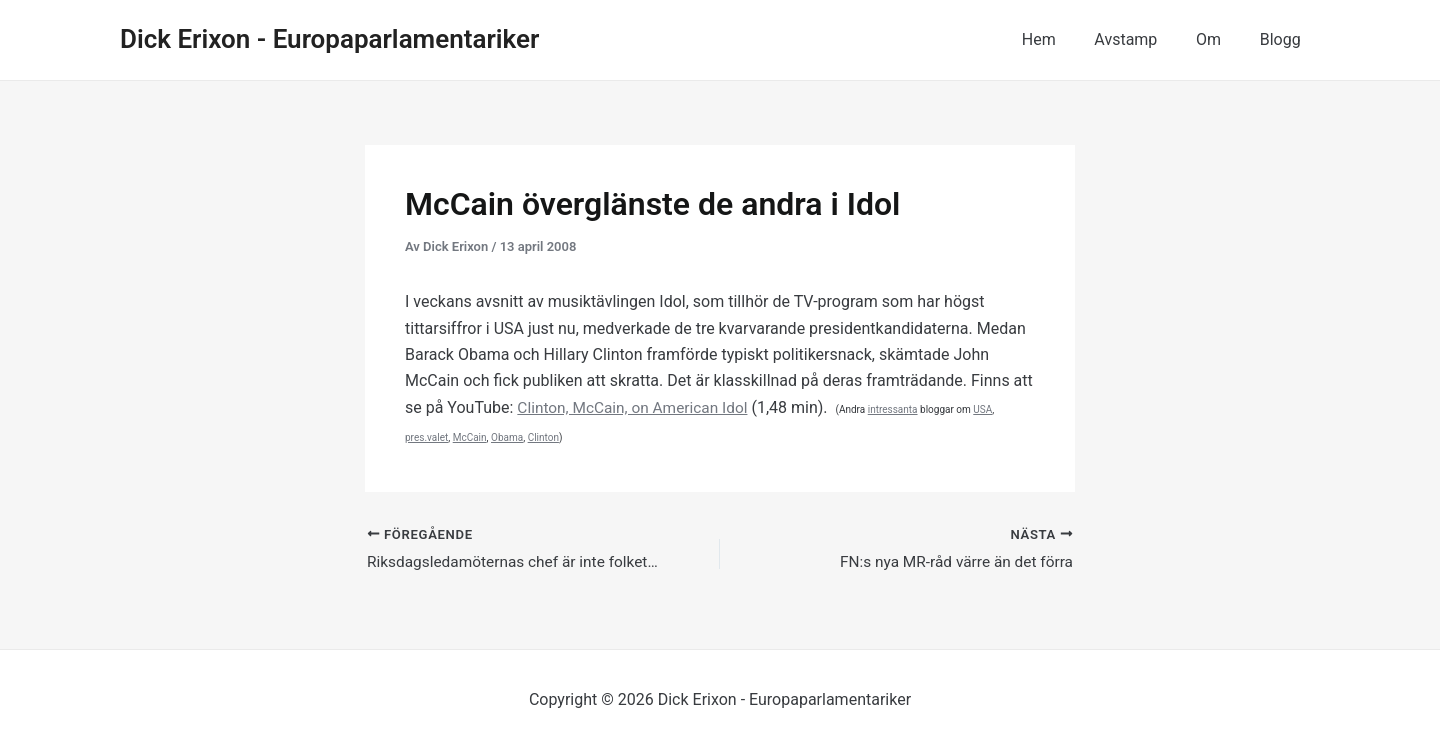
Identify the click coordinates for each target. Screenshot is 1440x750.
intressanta (902, 409)
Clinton (543, 437)
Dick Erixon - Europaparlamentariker (329, 39)
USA (991, 409)
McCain (470, 437)
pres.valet (426, 437)
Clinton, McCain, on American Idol (636, 407)
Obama (507, 437)
